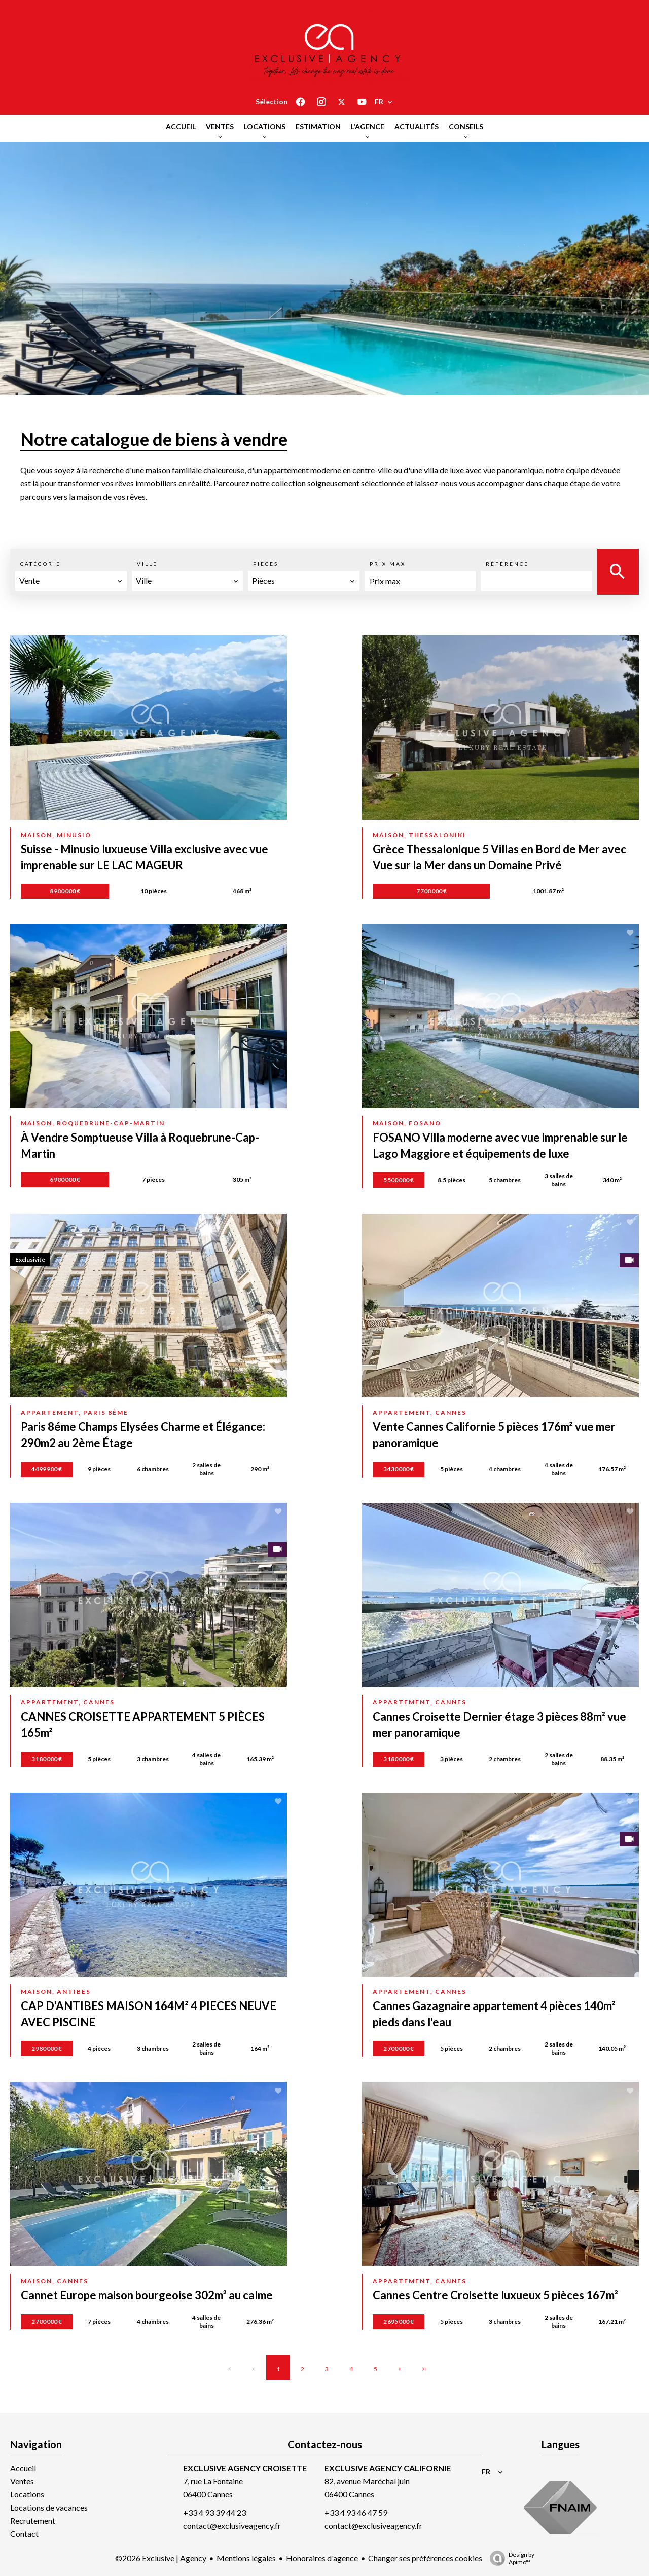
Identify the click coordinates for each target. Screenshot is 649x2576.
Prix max (388, 564)
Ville (147, 564)
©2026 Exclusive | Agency (160, 2558)
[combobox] (71, 581)
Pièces (265, 564)
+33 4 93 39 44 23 (214, 2512)
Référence (507, 564)
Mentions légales (246, 2558)
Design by (509, 2558)
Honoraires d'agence (322, 2558)
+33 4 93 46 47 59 (355, 2512)
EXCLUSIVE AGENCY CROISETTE (245, 2468)
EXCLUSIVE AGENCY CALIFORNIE (387, 2468)
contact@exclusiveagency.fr (232, 2525)
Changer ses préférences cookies (425, 2558)
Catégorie (40, 564)
